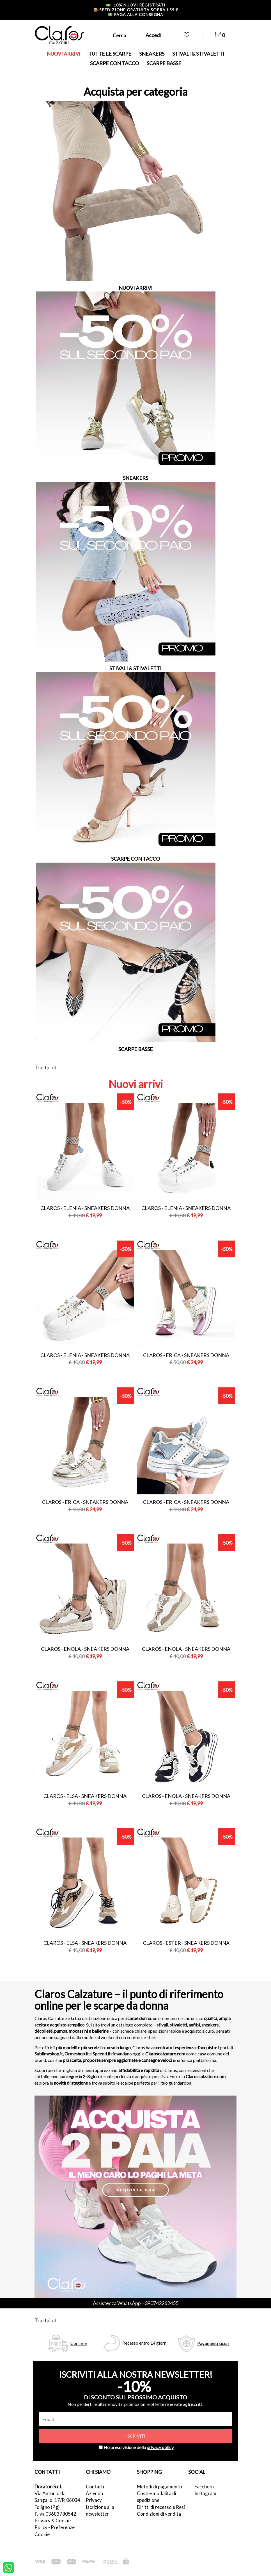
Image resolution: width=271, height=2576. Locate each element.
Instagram (205, 2493)
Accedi (153, 35)
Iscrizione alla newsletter (100, 2510)
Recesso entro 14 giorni (144, 2342)
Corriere (78, 2343)
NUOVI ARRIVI (64, 54)
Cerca (119, 35)
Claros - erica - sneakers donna (186, 1355)
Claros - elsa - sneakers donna (85, 1796)
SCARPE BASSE (164, 63)
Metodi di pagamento (159, 2487)
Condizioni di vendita (159, 2514)
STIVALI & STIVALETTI (198, 54)
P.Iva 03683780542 (55, 2514)
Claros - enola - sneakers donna (85, 1649)
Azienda (94, 2493)
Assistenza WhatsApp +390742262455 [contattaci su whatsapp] (135, 2303)
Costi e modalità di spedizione (156, 2496)
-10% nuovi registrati (136, 5)
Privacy (94, 2500)
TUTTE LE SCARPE (109, 54)
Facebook (204, 2487)
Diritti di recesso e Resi (161, 2507)
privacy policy (160, 2447)
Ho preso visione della (139, 2447)
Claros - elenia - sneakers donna (85, 1208)
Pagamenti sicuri (213, 2343)
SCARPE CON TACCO (114, 63)
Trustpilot (45, 1067)
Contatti (95, 2487)
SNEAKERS (151, 54)
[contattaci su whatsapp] (8, 2567)
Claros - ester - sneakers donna (186, 1943)
